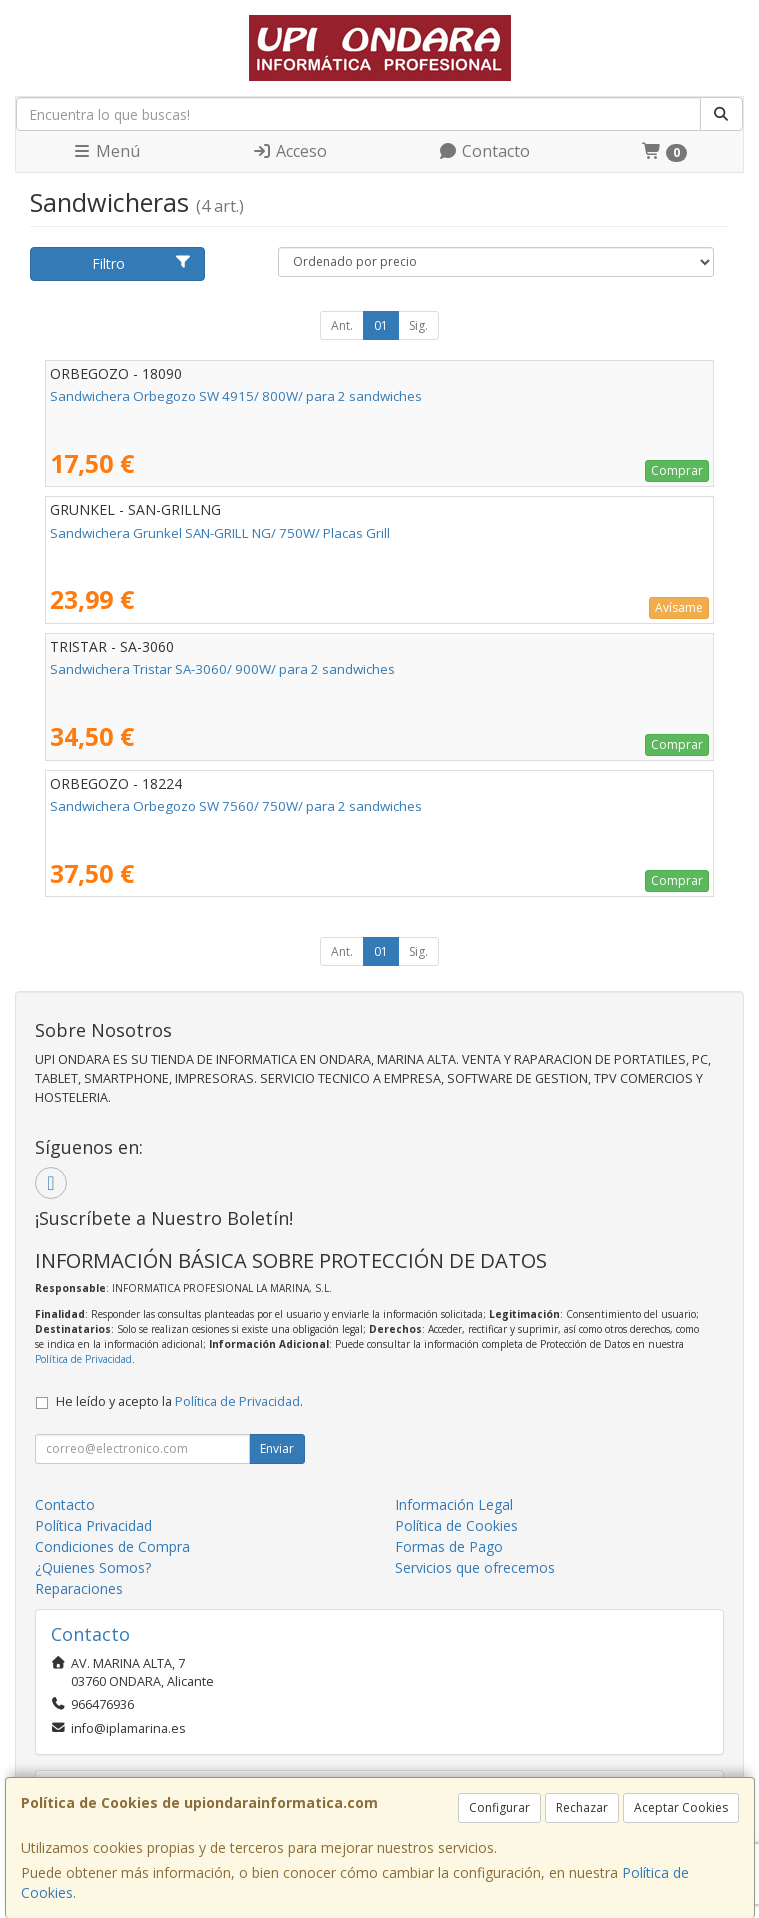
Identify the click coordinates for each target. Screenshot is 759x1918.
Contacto (484, 151)
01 (381, 325)
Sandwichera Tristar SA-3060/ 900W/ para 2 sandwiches (222, 669)
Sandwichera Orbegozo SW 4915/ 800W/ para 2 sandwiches (236, 396)
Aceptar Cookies (681, 1807)
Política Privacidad (93, 1525)
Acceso (289, 151)
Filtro (142, 263)
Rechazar (582, 1807)
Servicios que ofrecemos (475, 1567)
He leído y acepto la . (179, 1401)
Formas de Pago (449, 1546)
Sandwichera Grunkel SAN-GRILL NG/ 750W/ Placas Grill (220, 533)
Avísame (679, 607)
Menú (106, 151)
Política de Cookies (456, 1525)
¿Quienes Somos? (93, 1567)
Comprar (677, 470)
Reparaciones (79, 1588)
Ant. (342, 325)
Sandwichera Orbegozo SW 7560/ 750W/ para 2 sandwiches (236, 806)
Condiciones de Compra (112, 1546)
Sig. (418, 325)
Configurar (499, 1807)
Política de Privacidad (83, 1359)
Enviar (277, 1448)
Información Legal (454, 1504)
